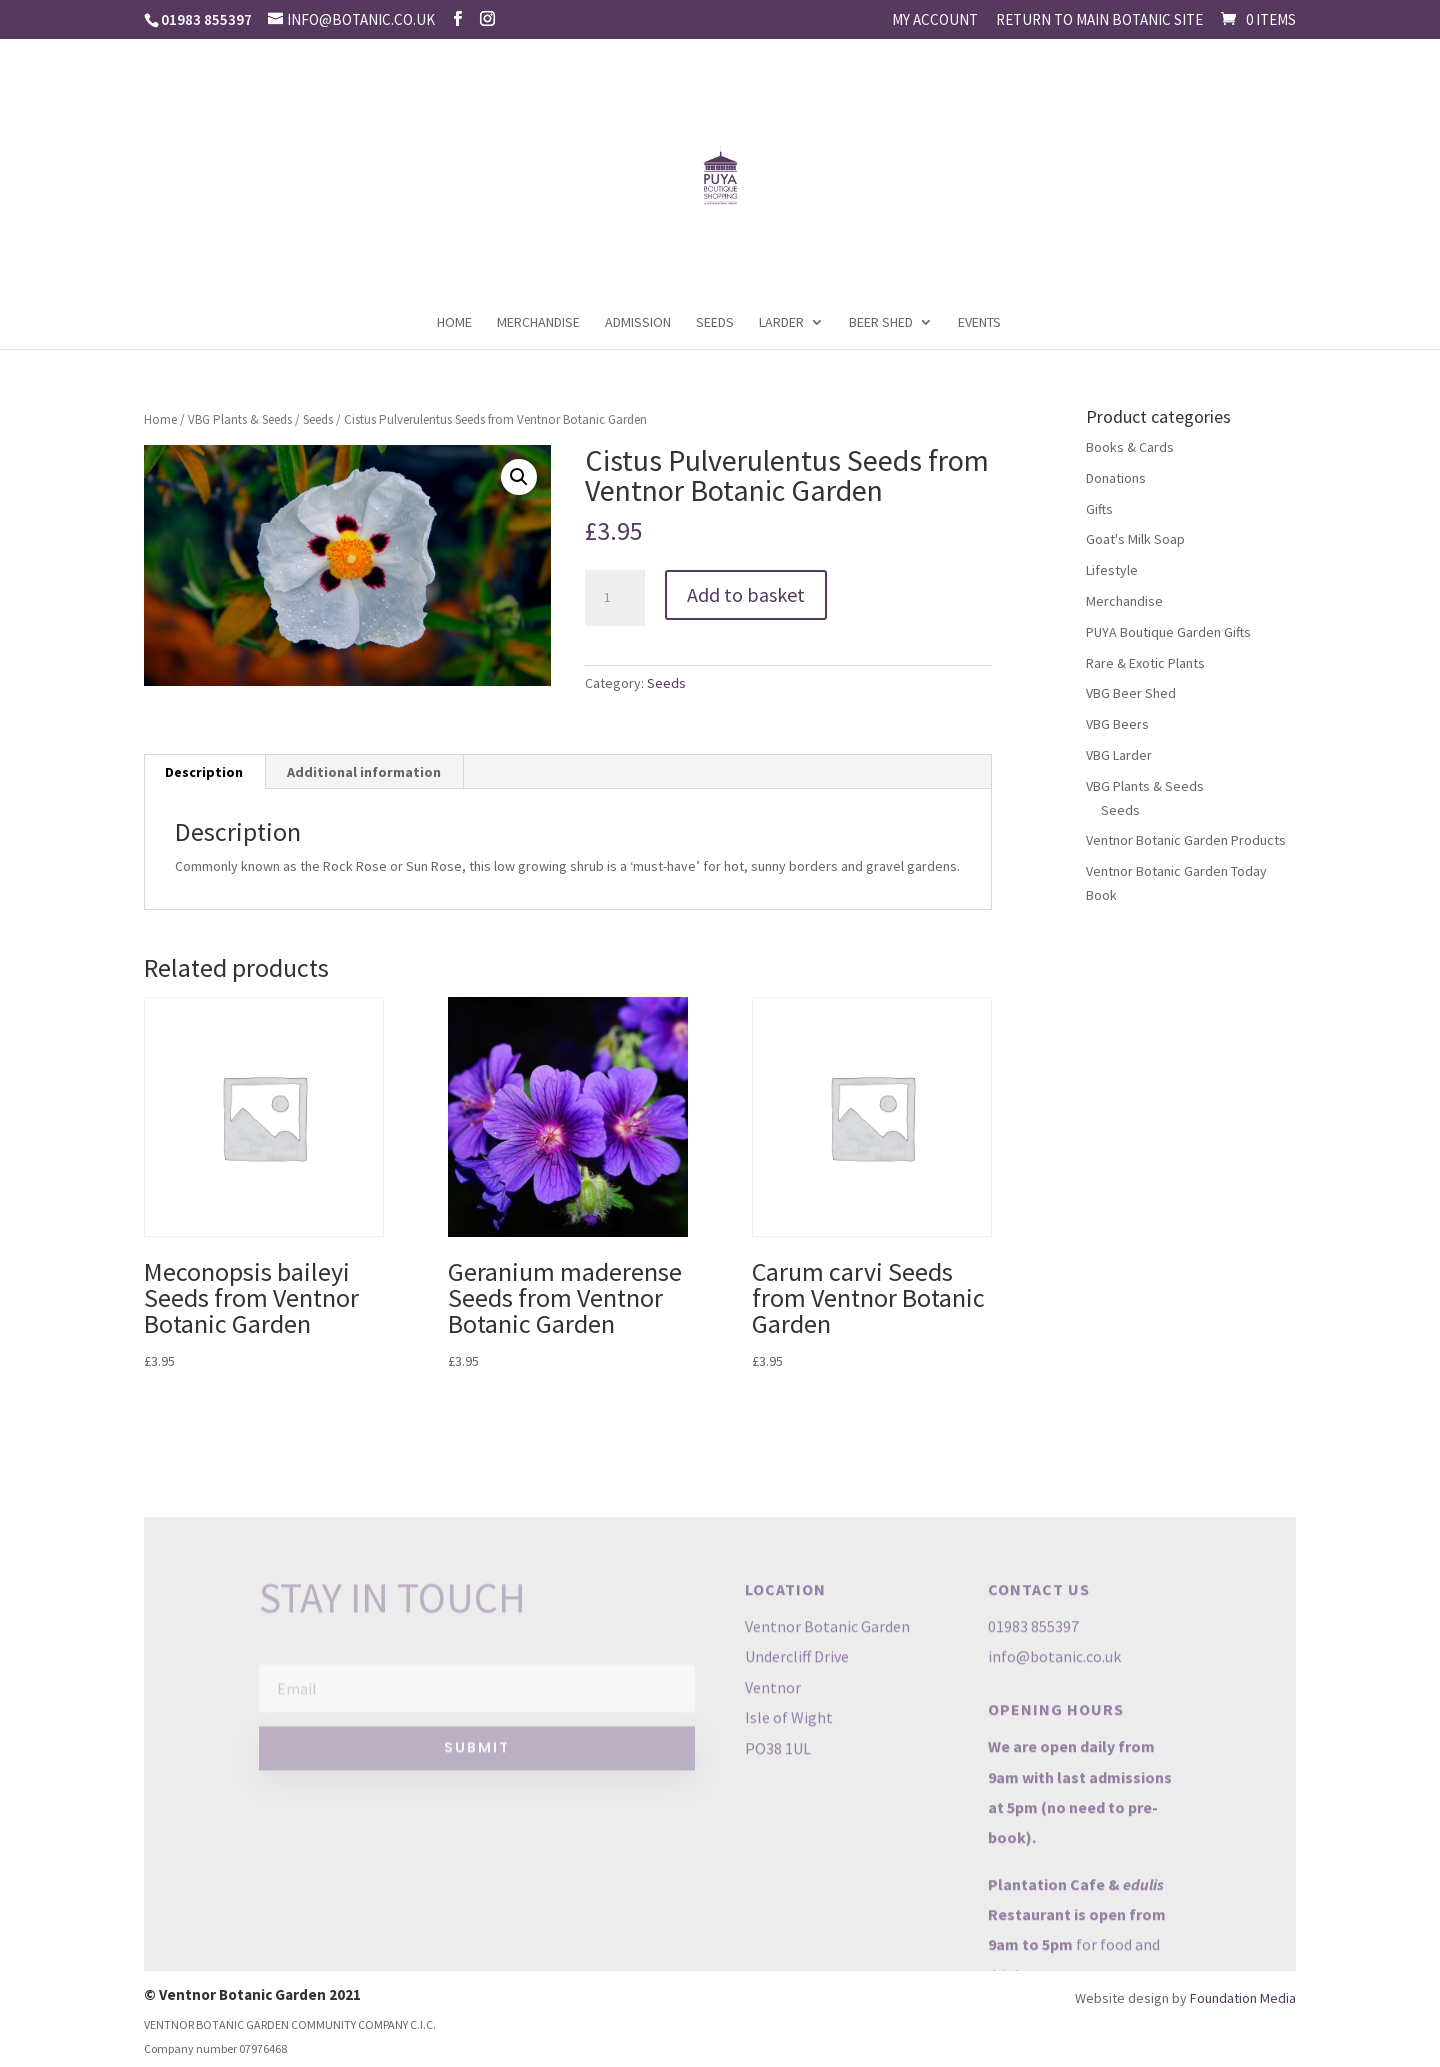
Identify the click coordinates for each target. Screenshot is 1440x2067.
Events (979, 323)
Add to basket (746, 594)
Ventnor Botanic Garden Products (1186, 840)
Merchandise (538, 323)
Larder (781, 323)
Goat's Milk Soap (1135, 539)
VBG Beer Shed (1131, 693)
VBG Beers (1117, 724)
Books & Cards (1130, 447)
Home (454, 323)
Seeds (715, 323)
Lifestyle (1112, 570)
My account (935, 20)
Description (204, 772)
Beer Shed (881, 323)
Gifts (1099, 509)
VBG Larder (1119, 755)
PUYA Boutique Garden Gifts (1168, 632)
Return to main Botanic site (1099, 20)
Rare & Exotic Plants (1145, 663)
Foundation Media (1243, 1998)
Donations (1116, 478)
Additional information (364, 772)
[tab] (204, 772)
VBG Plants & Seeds (240, 419)
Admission (638, 323)
